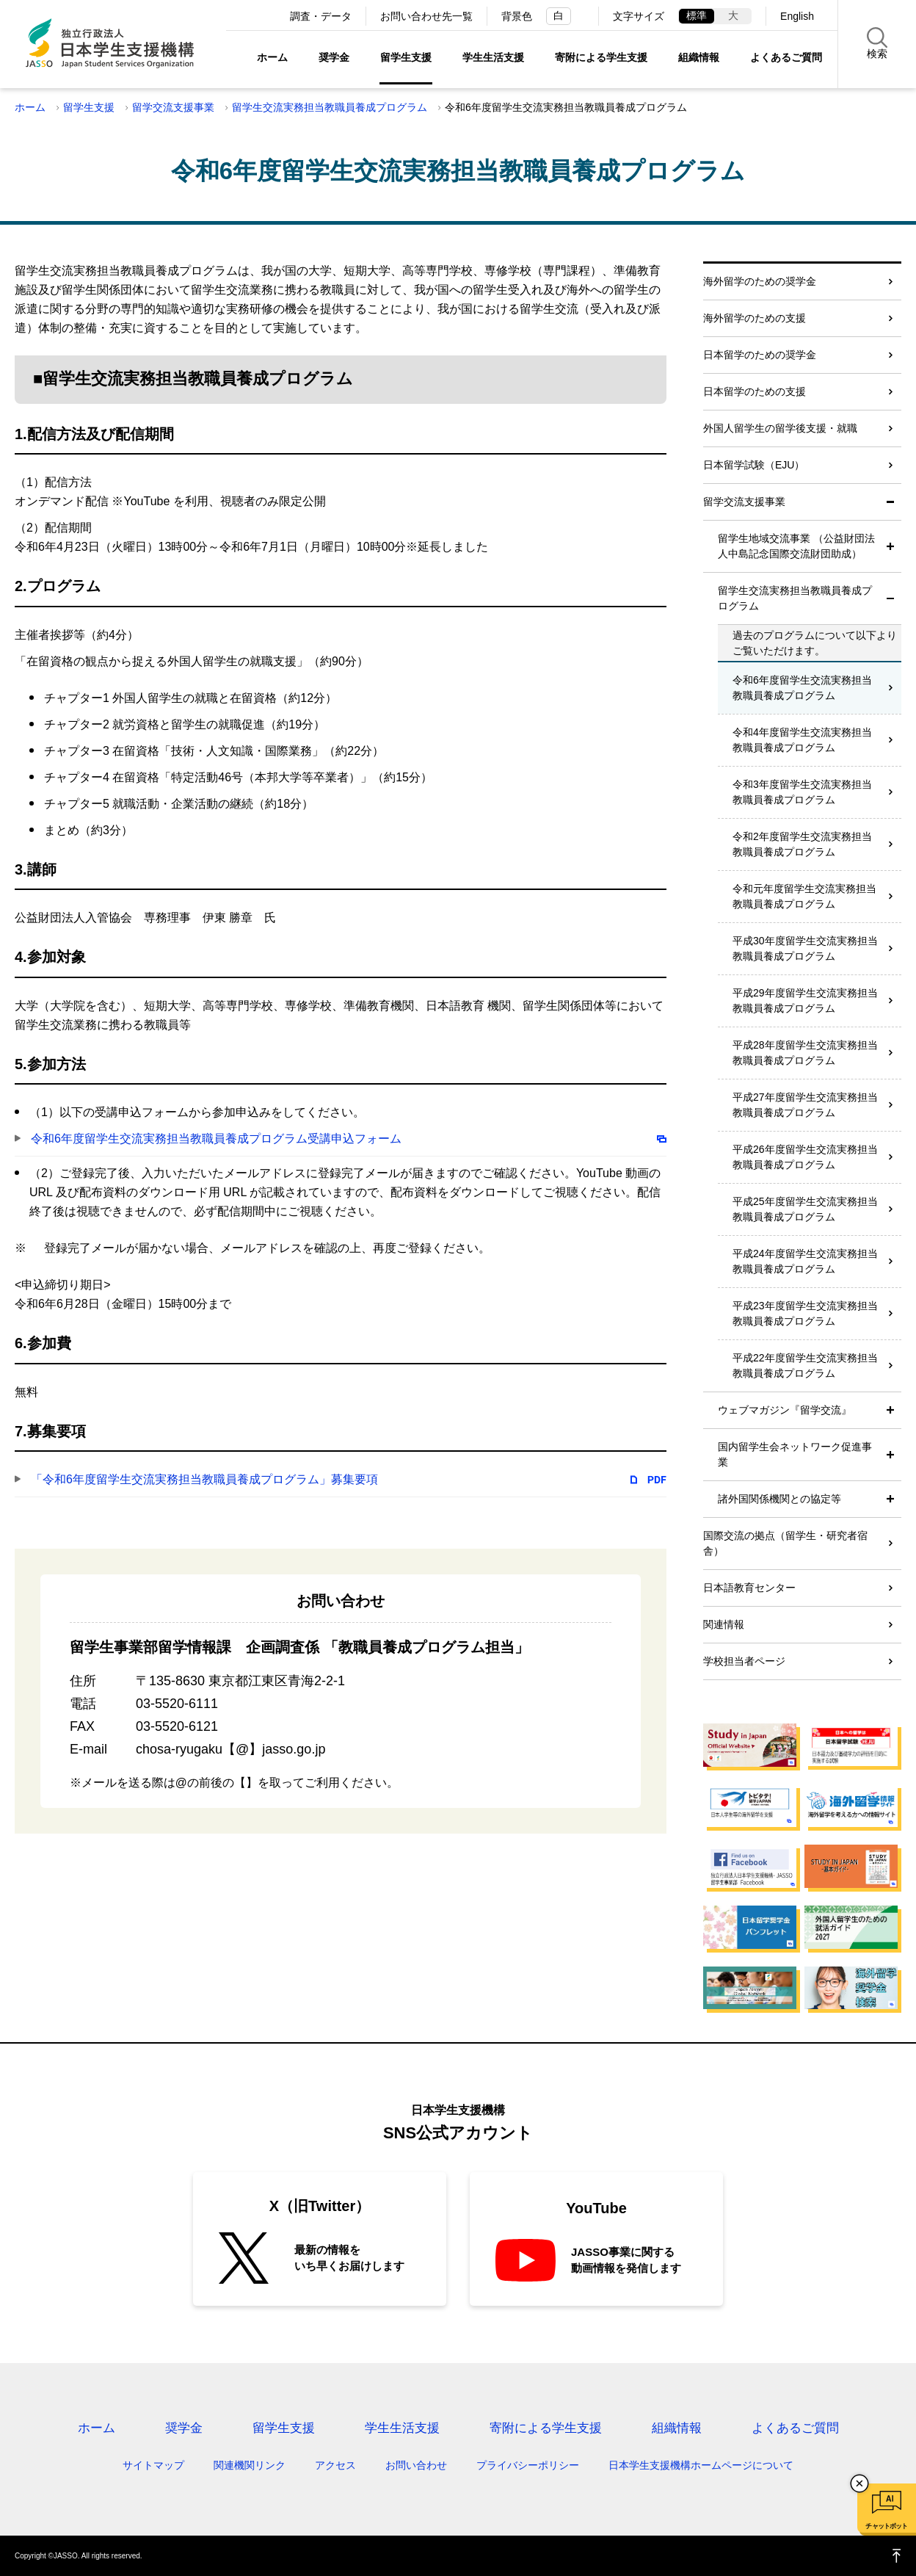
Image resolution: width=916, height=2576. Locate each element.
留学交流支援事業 (173, 107)
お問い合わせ (416, 2465)
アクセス (335, 2465)
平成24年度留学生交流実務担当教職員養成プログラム (805, 1261)
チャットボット (886, 2526)
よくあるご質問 (786, 57)
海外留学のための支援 (754, 318)
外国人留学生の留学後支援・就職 (780, 428)
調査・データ (321, 16)
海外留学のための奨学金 (759, 281)
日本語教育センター (749, 1587)
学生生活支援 (493, 57)
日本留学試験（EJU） (753, 465)
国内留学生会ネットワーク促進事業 (795, 1454)
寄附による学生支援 (601, 57)
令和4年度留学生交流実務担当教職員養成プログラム (802, 739)
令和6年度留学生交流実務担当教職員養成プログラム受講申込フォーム (216, 1138)
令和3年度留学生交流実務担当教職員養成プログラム (802, 792)
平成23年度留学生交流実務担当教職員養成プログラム (805, 1313)
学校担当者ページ (744, 1661)
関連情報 (723, 1624)
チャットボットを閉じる (859, 2483)
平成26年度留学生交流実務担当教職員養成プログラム (805, 1157)
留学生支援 (406, 57)
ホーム (272, 57)
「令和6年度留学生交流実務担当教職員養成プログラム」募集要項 (204, 1479)
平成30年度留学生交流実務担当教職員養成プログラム (805, 948)
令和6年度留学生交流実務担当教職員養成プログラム (802, 687)
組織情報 (698, 57)
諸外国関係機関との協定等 (779, 1499)
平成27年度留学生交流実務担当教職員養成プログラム (805, 1104)
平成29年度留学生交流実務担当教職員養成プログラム (805, 1000)
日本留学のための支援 (754, 391)
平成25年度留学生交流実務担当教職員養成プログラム (805, 1209)
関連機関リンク (250, 2465)
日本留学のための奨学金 (759, 355)
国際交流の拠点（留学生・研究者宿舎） (785, 1543)
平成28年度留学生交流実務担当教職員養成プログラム (805, 1052)
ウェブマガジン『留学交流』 (784, 1410)
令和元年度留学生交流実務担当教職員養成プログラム (804, 896)
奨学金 (334, 57)
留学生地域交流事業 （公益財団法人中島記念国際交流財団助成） (796, 546)
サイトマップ (153, 2465)
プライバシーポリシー (527, 2465)
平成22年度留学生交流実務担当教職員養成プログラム (805, 1365)
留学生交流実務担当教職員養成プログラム (329, 107)
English (797, 16)
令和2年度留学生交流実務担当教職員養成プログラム (802, 844)
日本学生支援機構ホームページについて (700, 2465)
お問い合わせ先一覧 (426, 16)
